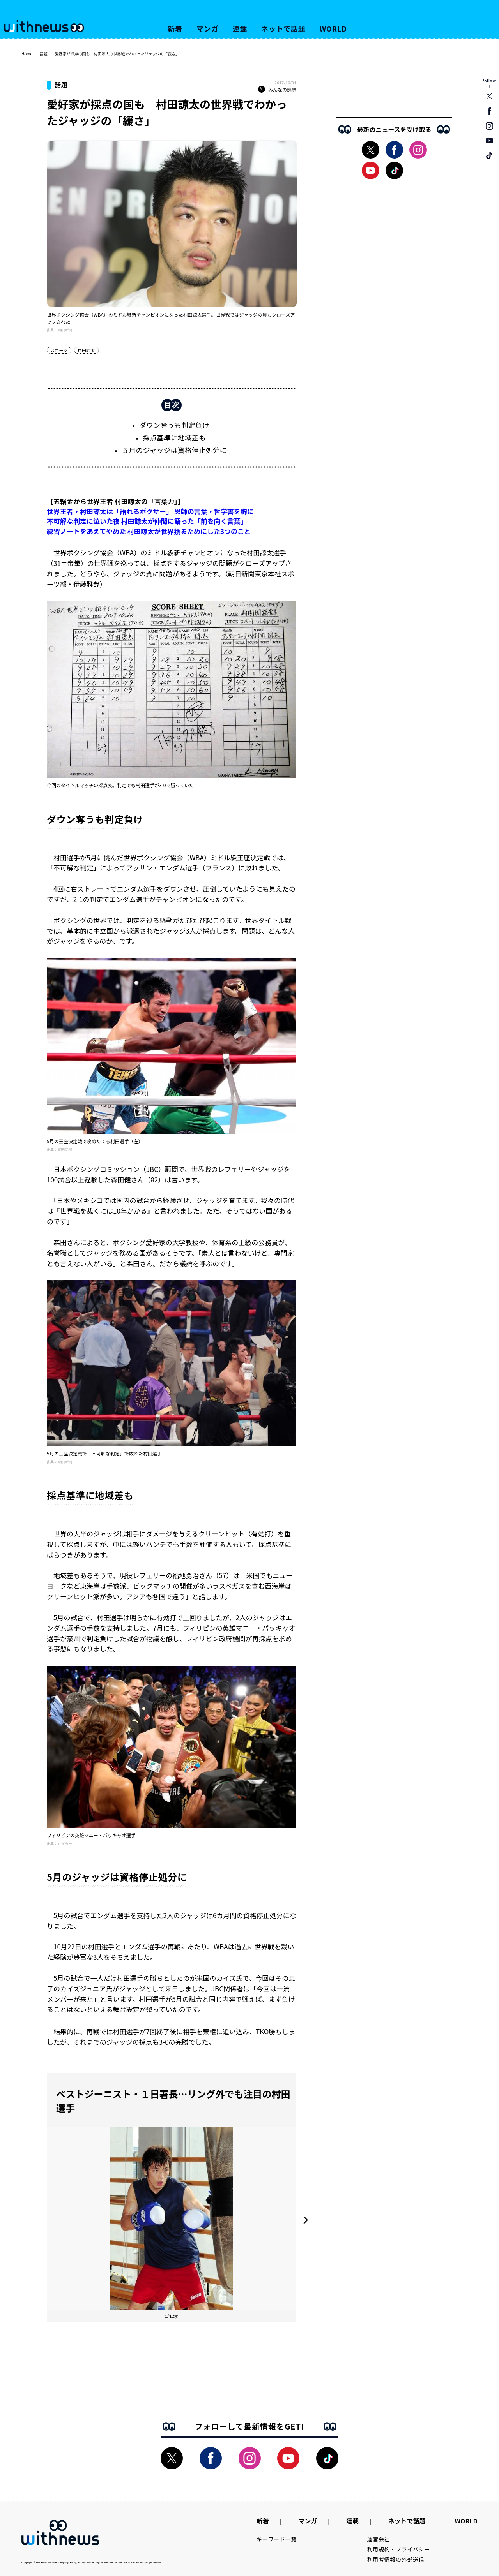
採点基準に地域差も (174, 437)
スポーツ (59, 350)
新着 (175, 28)
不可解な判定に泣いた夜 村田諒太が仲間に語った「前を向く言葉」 (147, 521)
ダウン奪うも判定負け (174, 425)
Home (26, 53)
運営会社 (378, 2539)
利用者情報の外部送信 (396, 2559)
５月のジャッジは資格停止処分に (174, 450)
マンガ (207, 28)
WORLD (333, 28)
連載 (240, 28)
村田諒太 (86, 350)
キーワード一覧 (277, 2539)
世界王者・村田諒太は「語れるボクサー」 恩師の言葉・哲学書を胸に (150, 511)
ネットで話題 (283, 28)
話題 (44, 53)
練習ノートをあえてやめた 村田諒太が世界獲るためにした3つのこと (149, 531)
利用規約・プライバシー (398, 2549)
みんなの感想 (277, 89)
